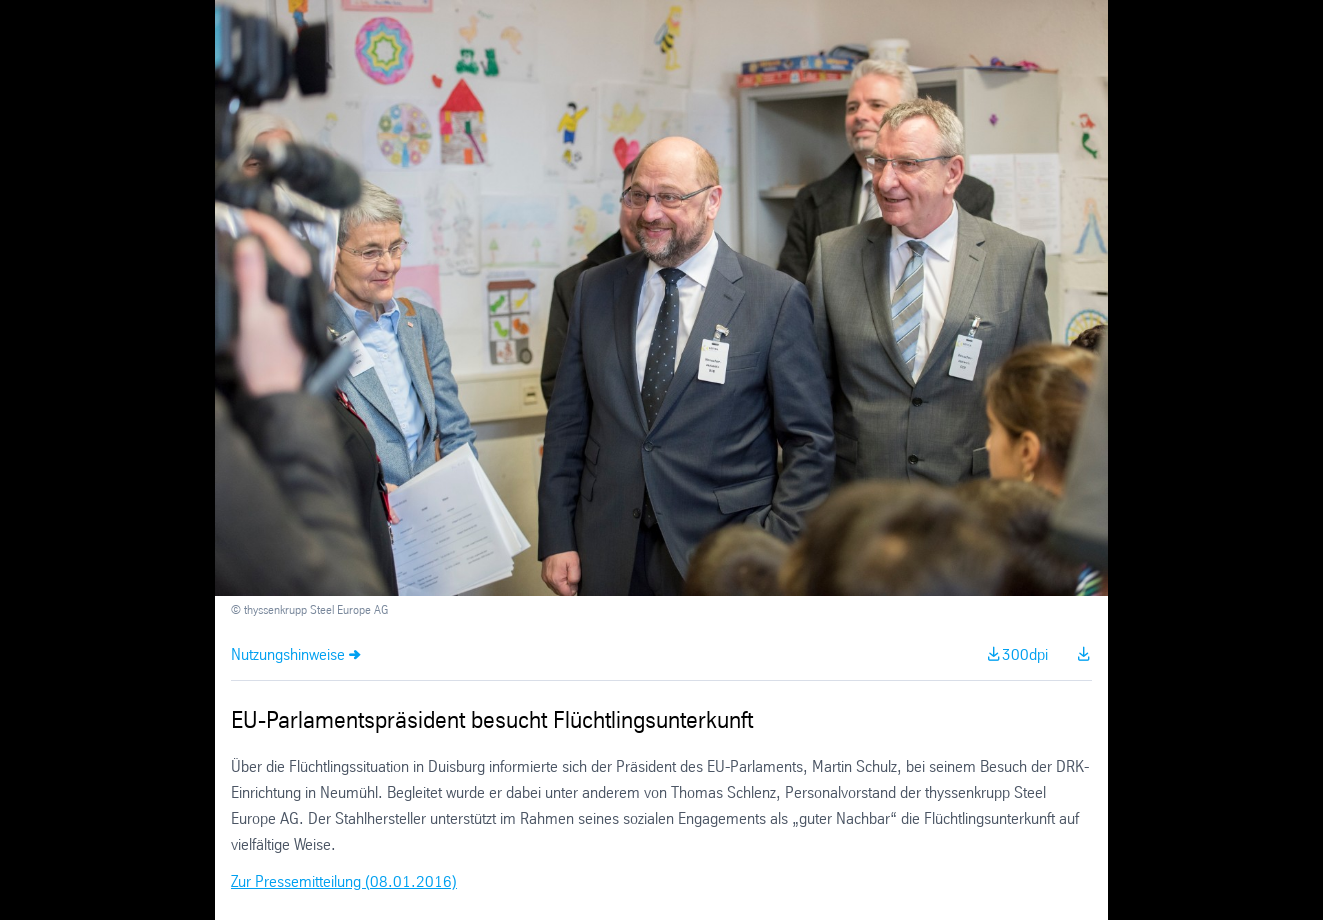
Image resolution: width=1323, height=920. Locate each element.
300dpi (1025, 655)
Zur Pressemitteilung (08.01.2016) (344, 882)
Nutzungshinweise (288, 655)
